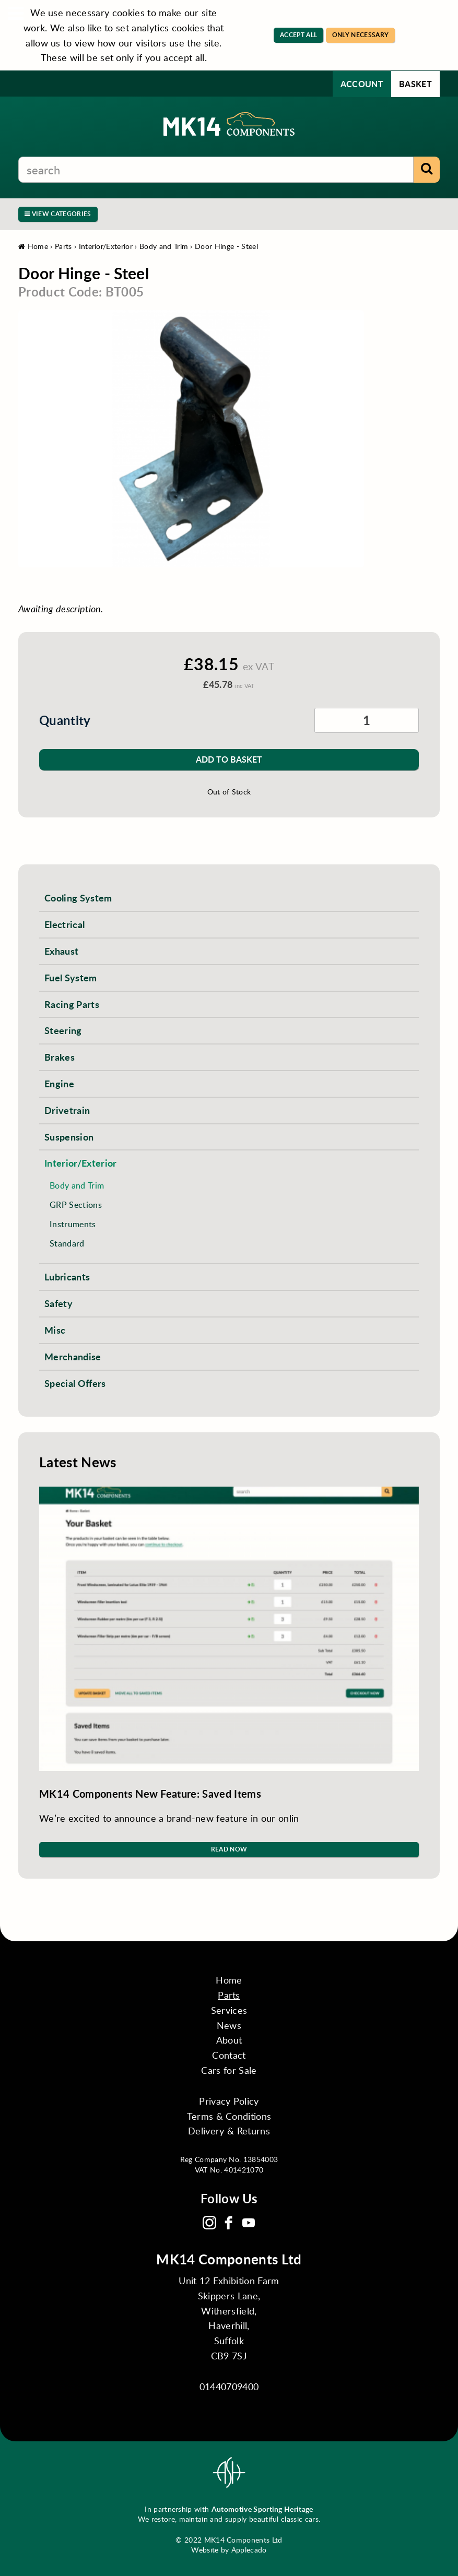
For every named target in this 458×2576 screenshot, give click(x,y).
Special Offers (74, 1383)
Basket (415, 84)
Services (229, 2010)
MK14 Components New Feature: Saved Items (150, 1793)
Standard (67, 1243)
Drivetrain (67, 1110)
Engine (59, 1083)
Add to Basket (229, 759)
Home (33, 246)
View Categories (58, 213)
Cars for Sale (228, 2070)
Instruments (73, 1224)
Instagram (209, 2222)
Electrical (64, 924)
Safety (58, 1303)
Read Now (229, 1849)
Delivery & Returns (229, 2130)
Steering (63, 1030)
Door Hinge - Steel (226, 246)
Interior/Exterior (106, 246)
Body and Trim (163, 246)
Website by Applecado (228, 2550)
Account (361, 84)
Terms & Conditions (229, 2116)
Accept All (298, 34)
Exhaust (61, 950)
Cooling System (78, 897)
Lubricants (67, 1276)
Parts (63, 246)
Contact (228, 2055)
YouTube (248, 2222)
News (229, 2025)
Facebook (229, 2222)
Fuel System (70, 977)
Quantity (65, 720)
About (229, 2040)
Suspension (68, 1136)
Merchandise (72, 1356)
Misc (54, 1329)
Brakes (59, 1056)
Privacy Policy (229, 2101)
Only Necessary (360, 34)
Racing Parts (71, 1004)
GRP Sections (76, 1204)
